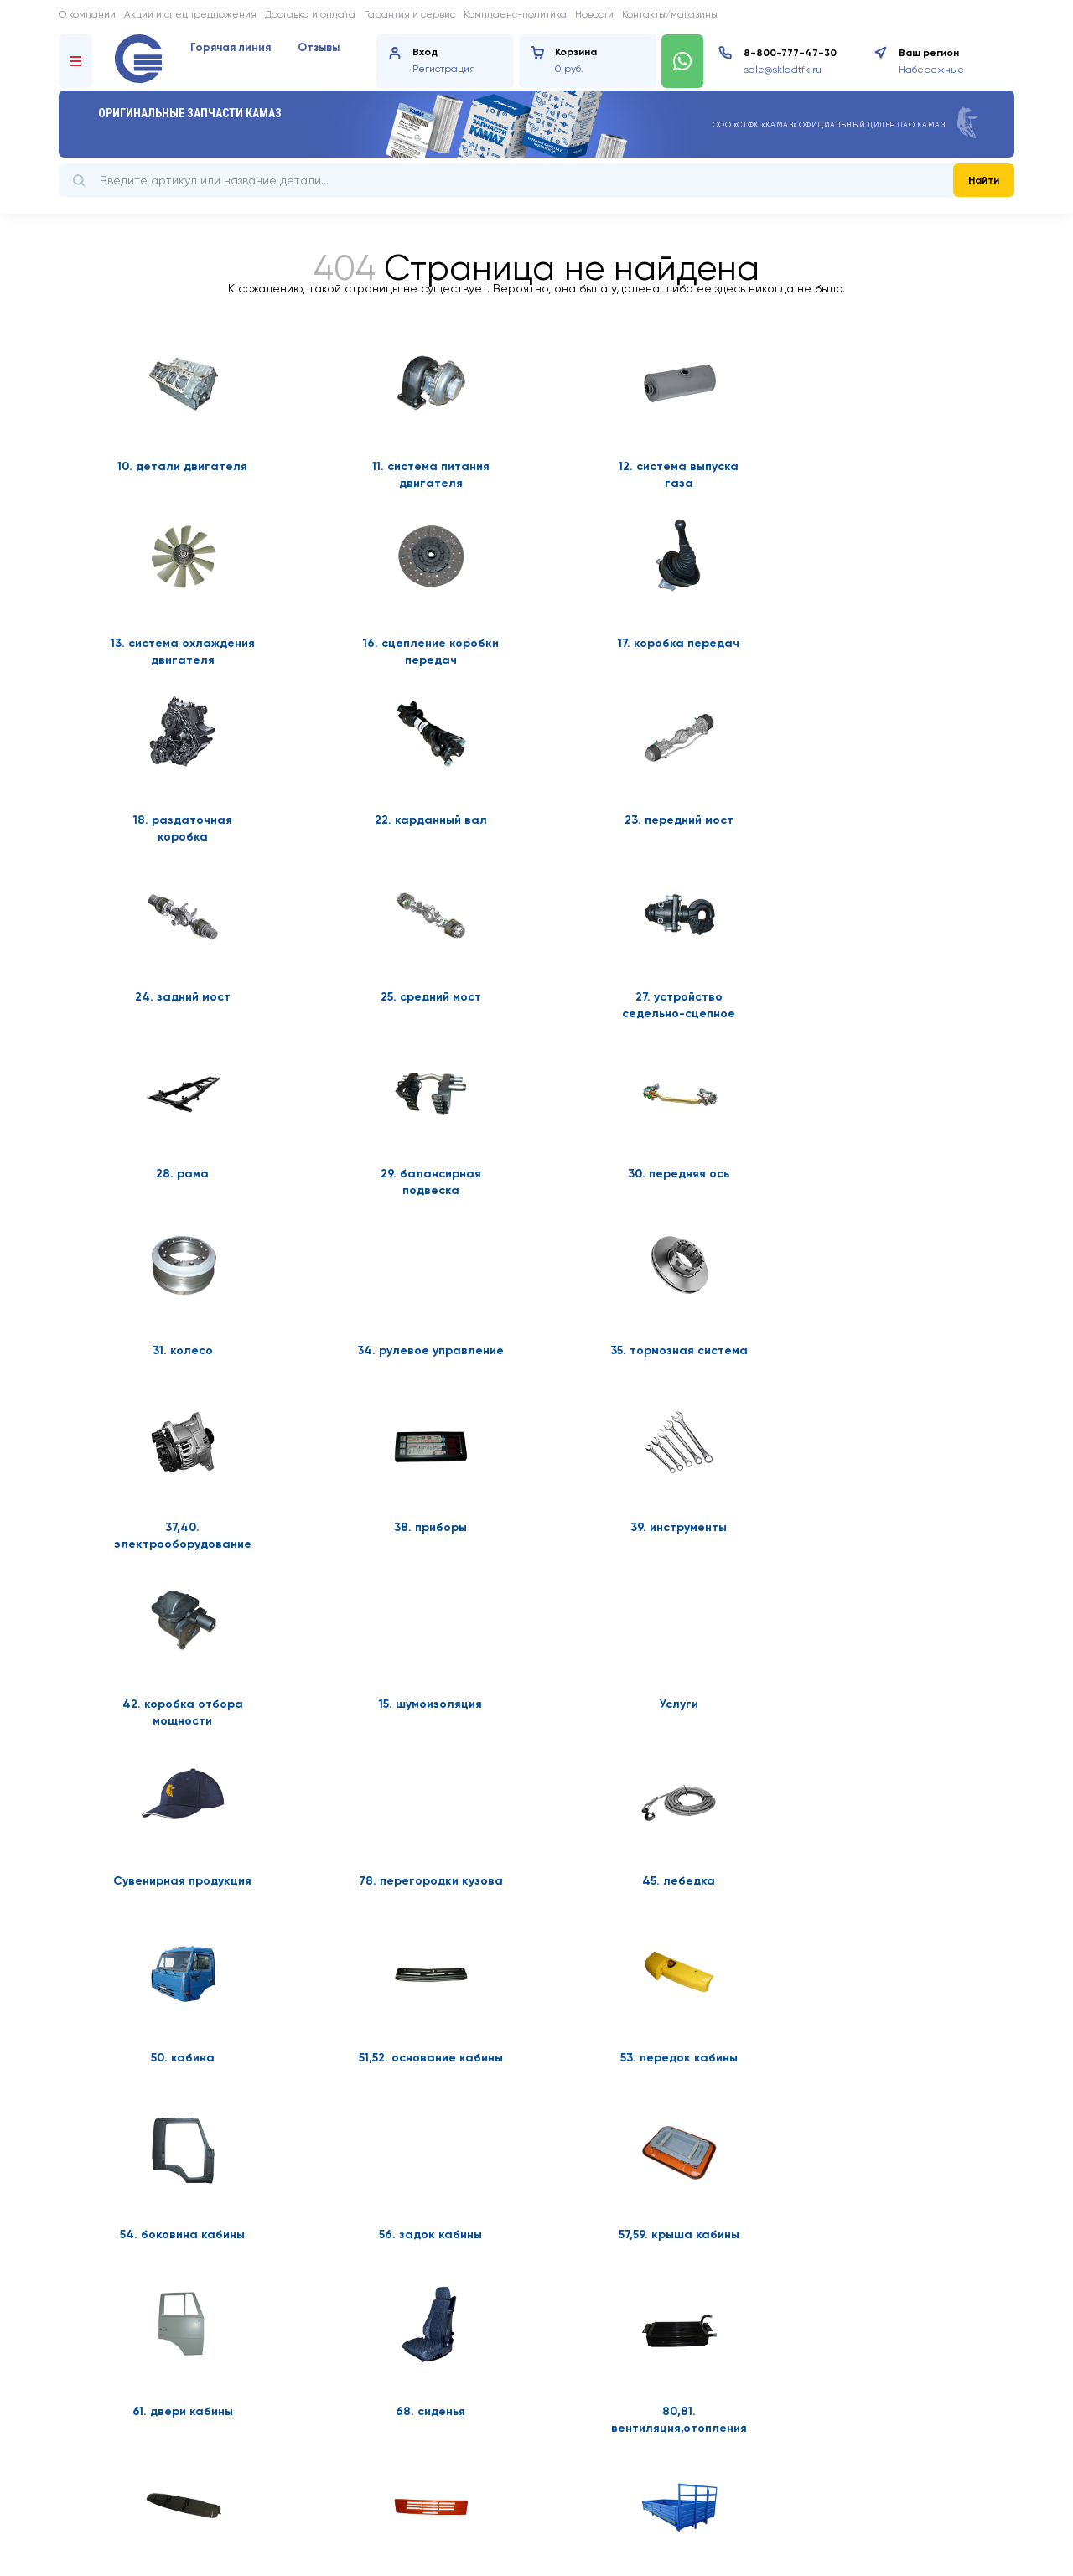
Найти (983, 180)
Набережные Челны (931, 71)
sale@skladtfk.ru (783, 69)
